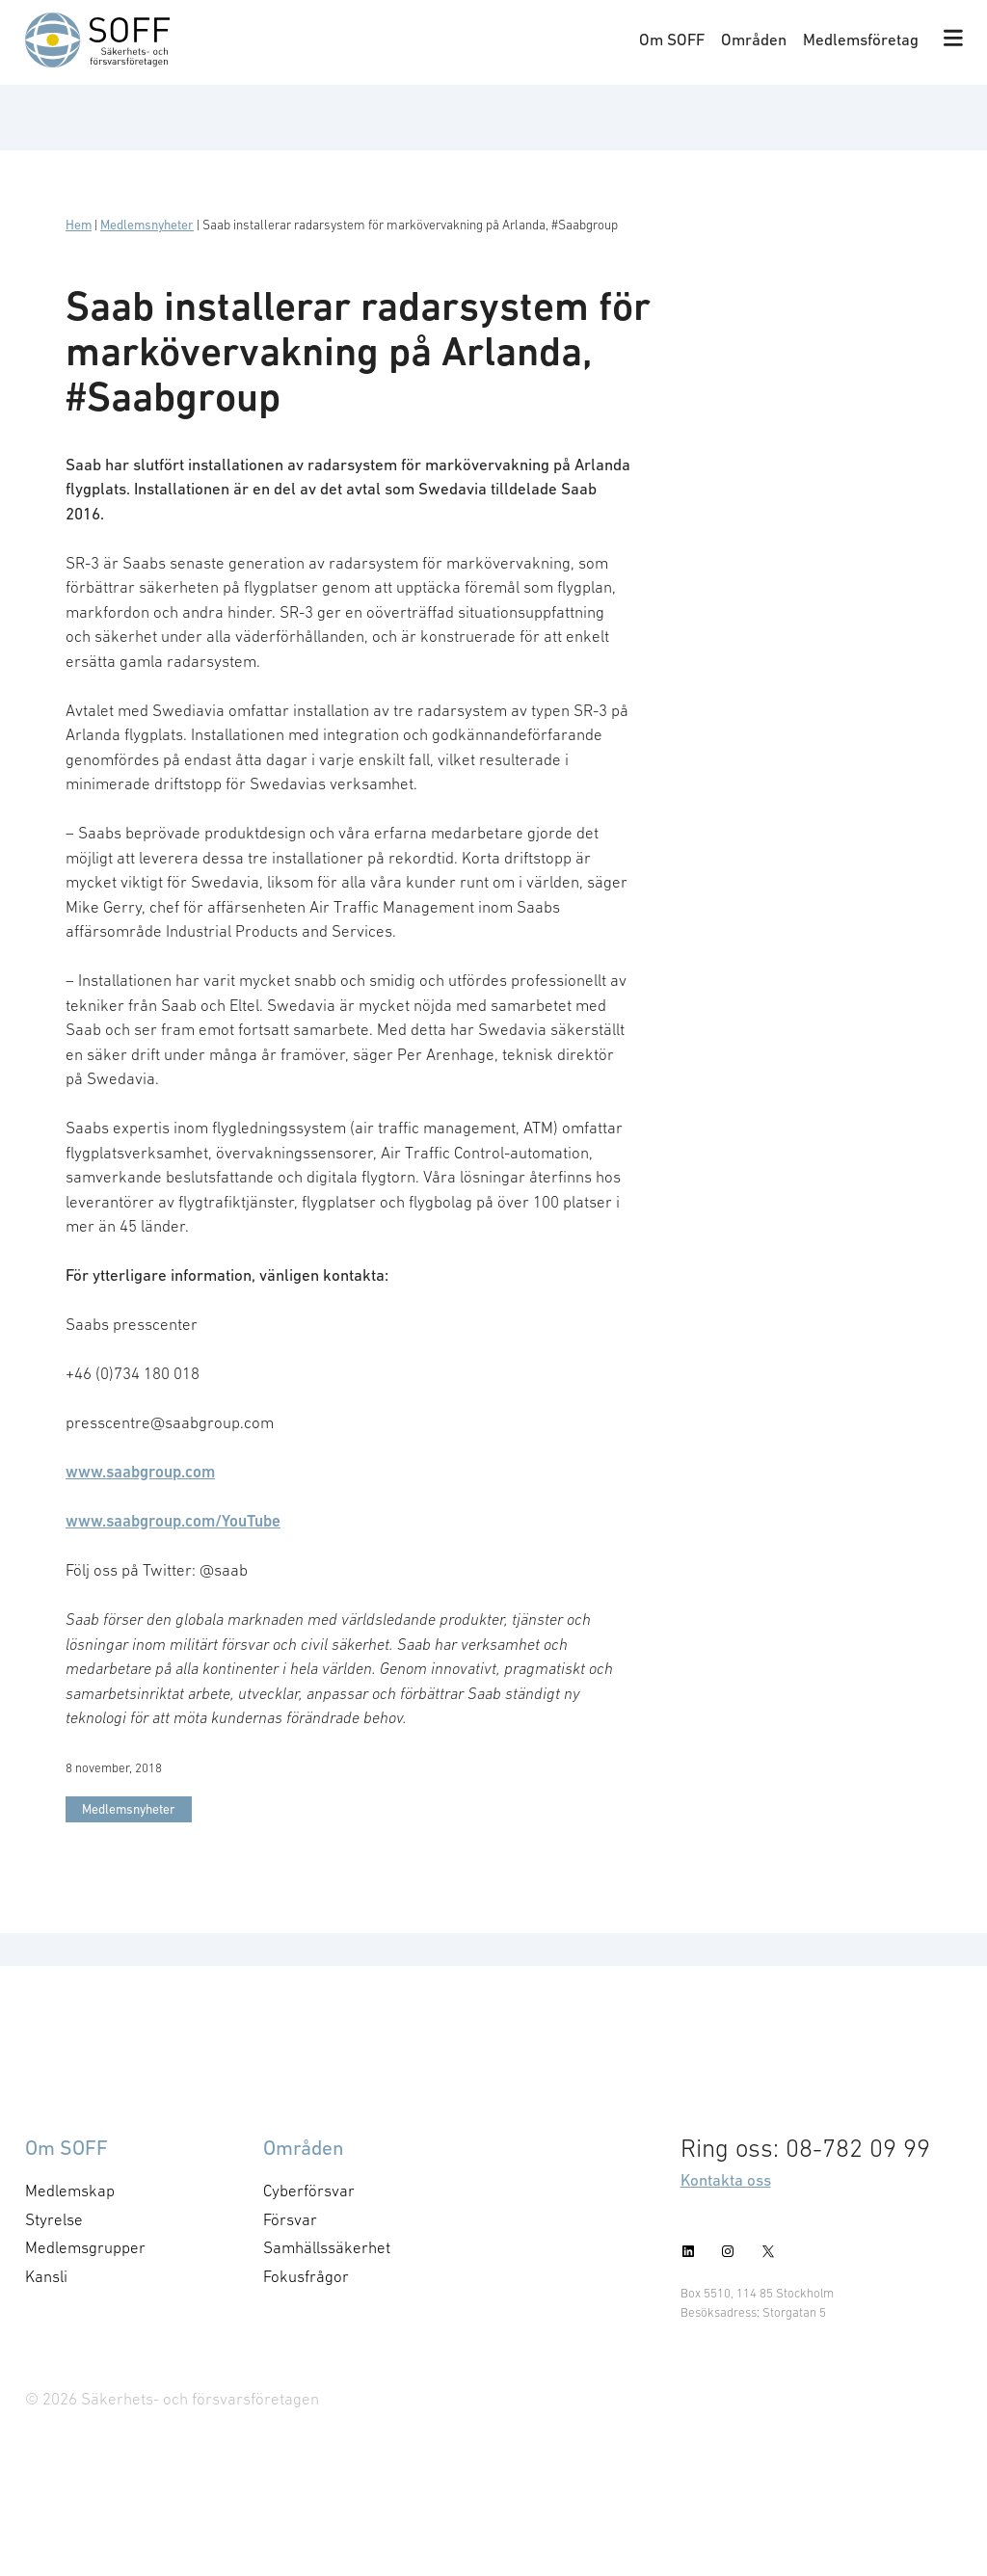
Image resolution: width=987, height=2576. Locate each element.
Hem (79, 225)
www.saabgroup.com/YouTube (173, 1520)
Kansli (46, 2276)
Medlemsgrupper (85, 2247)
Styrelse (54, 2219)
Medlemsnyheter (147, 225)
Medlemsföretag (861, 39)
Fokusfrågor (306, 2276)
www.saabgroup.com (140, 1471)
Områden (754, 39)
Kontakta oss (725, 2180)
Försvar (290, 2219)
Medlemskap (70, 2190)
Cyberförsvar (309, 2190)
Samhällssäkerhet (326, 2247)
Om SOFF (672, 39)
